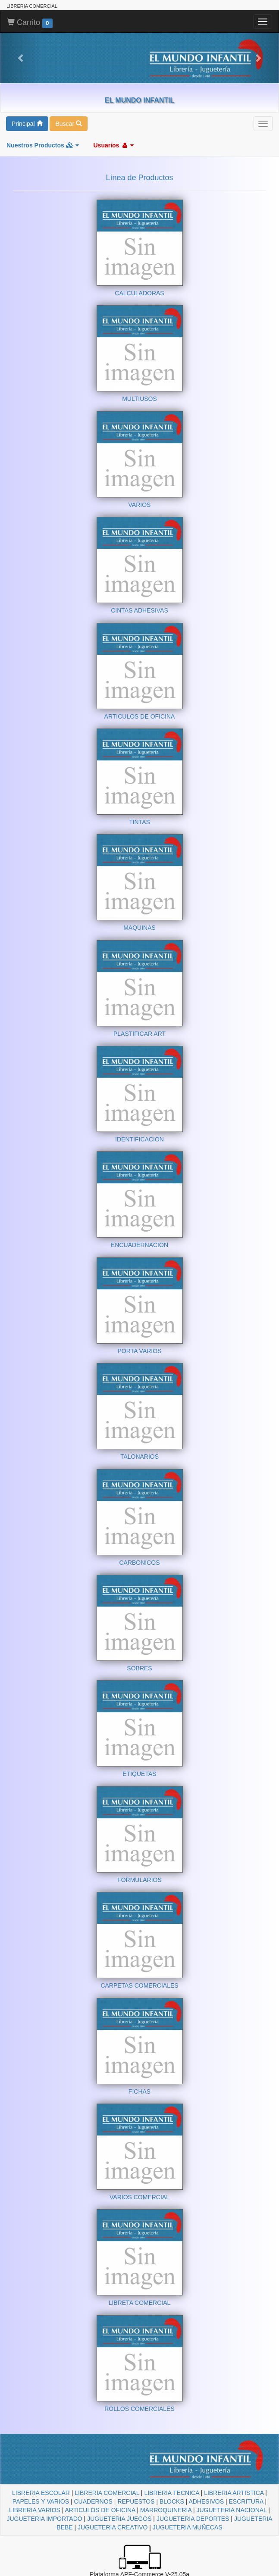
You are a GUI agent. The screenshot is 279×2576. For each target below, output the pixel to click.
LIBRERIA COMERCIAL (107, 2492)
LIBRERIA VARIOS (34, 2510)
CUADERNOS (93, 2501)
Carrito (30, 23)
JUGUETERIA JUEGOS (119, 2518)
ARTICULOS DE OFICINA (100, 2510)
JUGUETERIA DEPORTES (193, 2518)
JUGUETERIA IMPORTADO (44, 2518)
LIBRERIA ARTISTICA (233, 2492)
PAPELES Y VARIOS (41, 2501)
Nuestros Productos (42, 145)
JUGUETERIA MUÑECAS (188, 2527)
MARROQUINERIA (165, 2510)
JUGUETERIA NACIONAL (232, 2510)
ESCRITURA (246, 2501)
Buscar (68, 123)
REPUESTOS (135, 2501)
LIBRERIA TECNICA (171, 2492)
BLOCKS (172, 2501)
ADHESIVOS (206, 2501)
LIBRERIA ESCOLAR (41, 2492)
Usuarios (113, 145)
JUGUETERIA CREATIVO (112, 2527)
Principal (27, 123)
